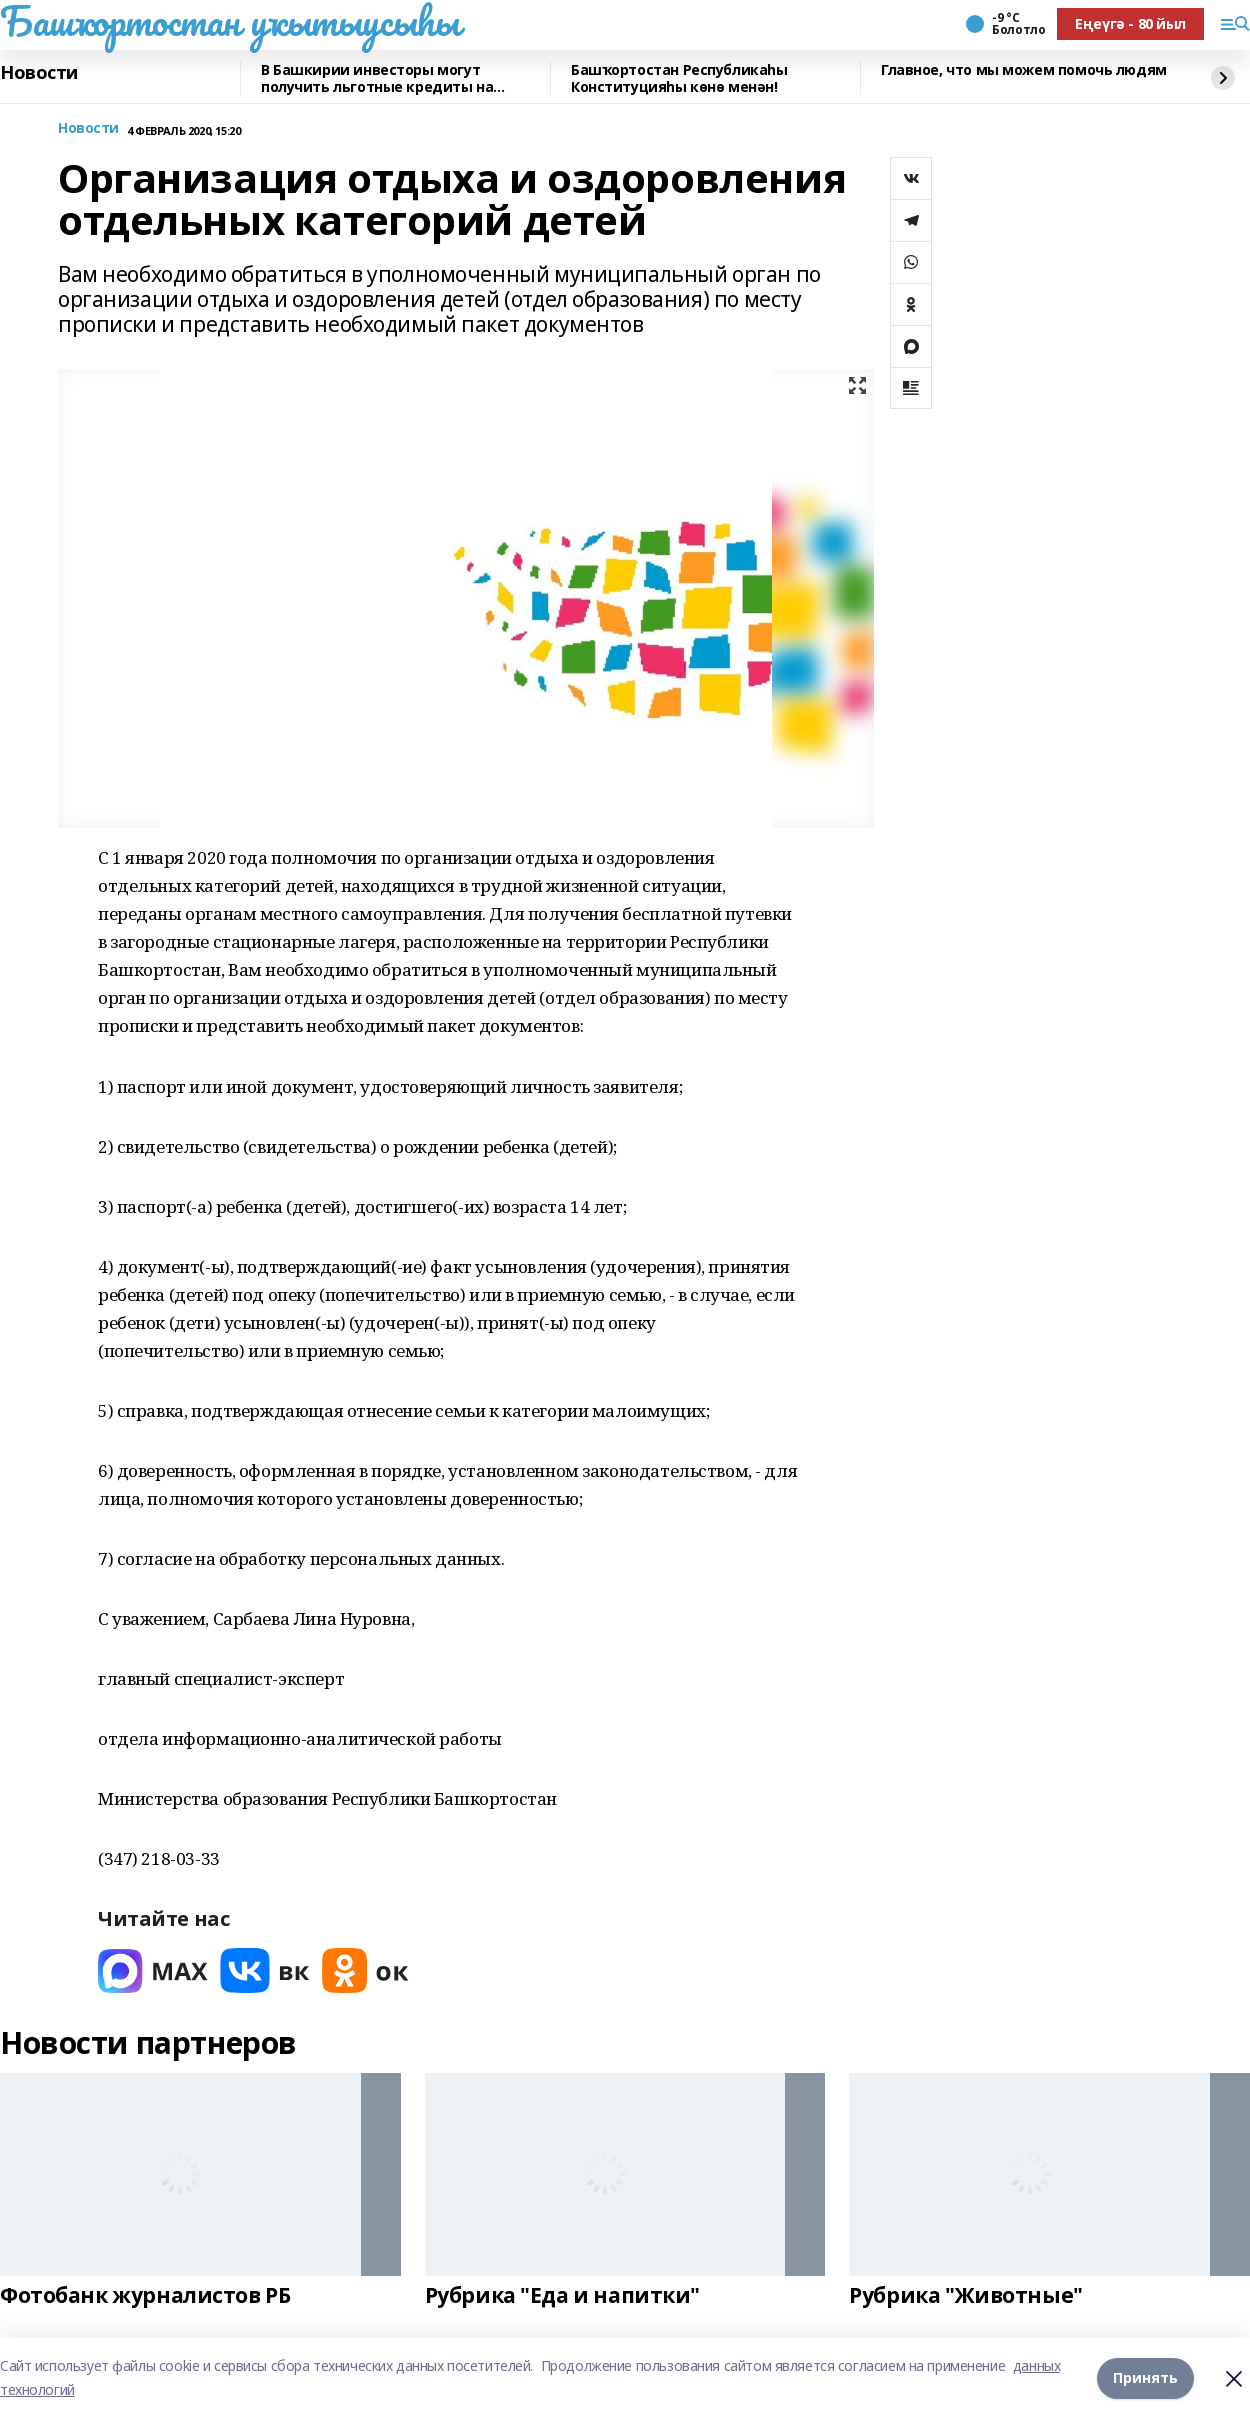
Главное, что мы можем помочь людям (1024, 70)
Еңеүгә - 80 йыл (1130, 23)
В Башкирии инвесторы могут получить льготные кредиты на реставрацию (377, 78)
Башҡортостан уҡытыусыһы (229, 21)
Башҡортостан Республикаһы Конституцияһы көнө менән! (679, 78)
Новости (39, 73)
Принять (1145, 2377)
